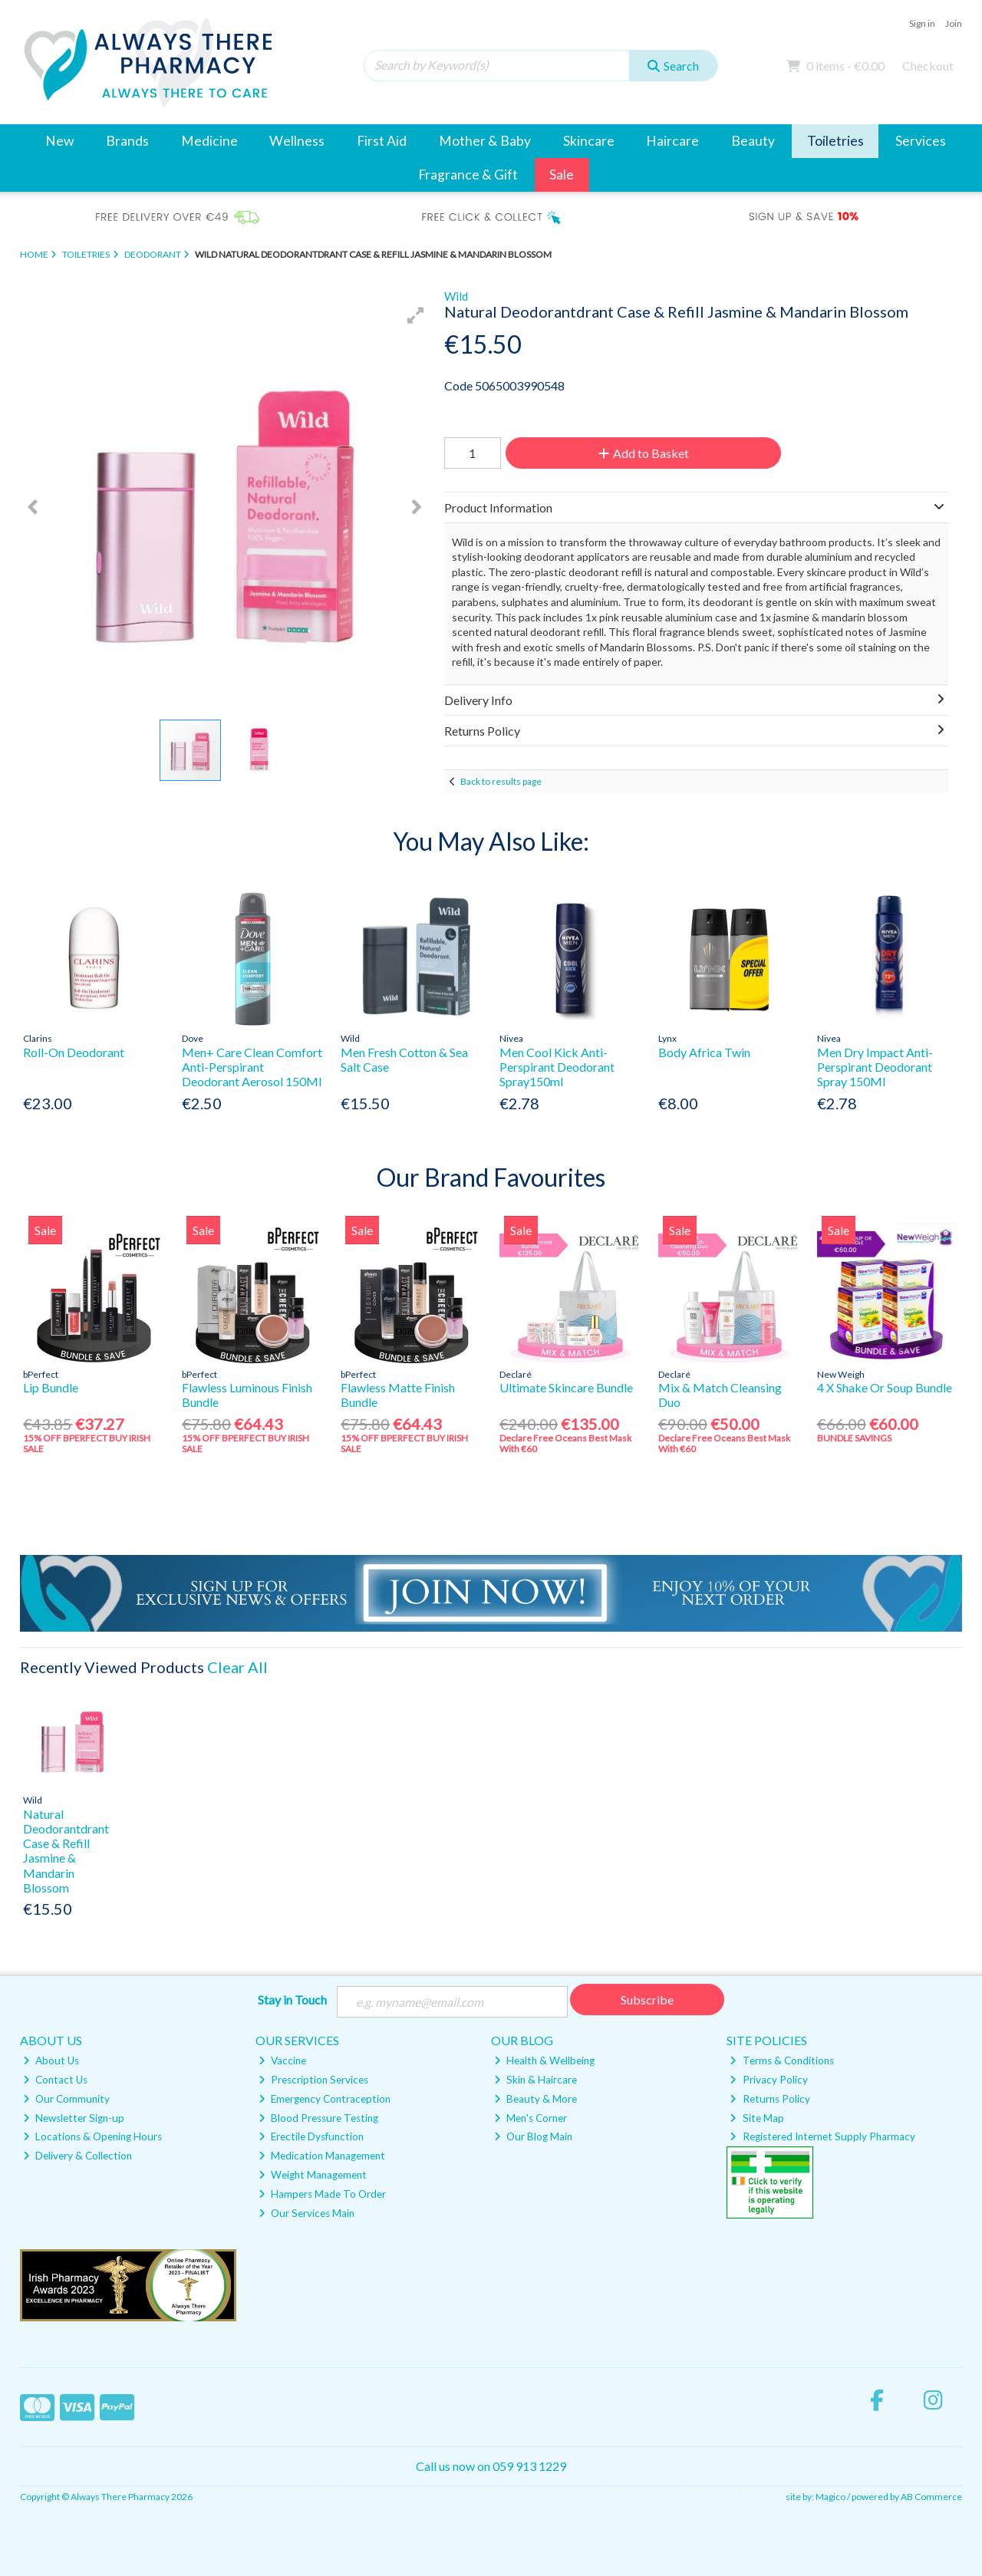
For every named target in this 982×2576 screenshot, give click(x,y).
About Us (51, 2060)
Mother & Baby (485, 141)
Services (920, 141)
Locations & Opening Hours (92, 2136)
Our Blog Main (533, 2136)
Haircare (672, 141)
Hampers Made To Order (322, 2194)
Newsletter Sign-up (73, 2118)
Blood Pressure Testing (318, 2118)
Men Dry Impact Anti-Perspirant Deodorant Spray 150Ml (875, 1067)
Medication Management (322, 2155)
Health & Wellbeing (544, 2060)
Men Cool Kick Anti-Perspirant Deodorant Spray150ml (557, 1067)
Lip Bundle (50, 1387)
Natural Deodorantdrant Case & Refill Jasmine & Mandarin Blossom (66, 1851)
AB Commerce (931, 2496)
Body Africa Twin (704, 1052)
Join (953, 23)
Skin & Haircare (535, 2080)
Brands (127, 141)
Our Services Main (306, 2213)
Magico (830, 2496)
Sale (561, 174)
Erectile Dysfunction (311, 2136)
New (59, 141)
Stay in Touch (292, 1999)
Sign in (922, 23)
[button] (416, 315)
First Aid (382, 141)
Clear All (237, 1667)
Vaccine (282, 2060)
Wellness (297, 141)
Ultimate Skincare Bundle (566, 1387)
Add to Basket (643, 453)
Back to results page (501, 781)
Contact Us (55, 2080)
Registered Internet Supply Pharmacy (822, 2136)
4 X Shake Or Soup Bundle (884, 1387)
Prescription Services (313, 2080)
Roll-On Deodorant (73, 1052)
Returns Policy (769, 2099)
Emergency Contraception (324, 2099)
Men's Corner (530, 2118)
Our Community (66, 2099)
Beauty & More (535, 2099)
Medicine (209, 141)
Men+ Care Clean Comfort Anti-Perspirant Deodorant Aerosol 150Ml (252, 1067)
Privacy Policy (768, 2080)
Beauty (753, 141)
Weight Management (313, 2175)
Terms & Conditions (781, 2060)
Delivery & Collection (77, 2155)
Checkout (928, 65)
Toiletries (835, 141)
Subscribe (647, 1999)
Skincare (589, 141)
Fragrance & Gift (468, 174)
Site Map (756, 2118)
